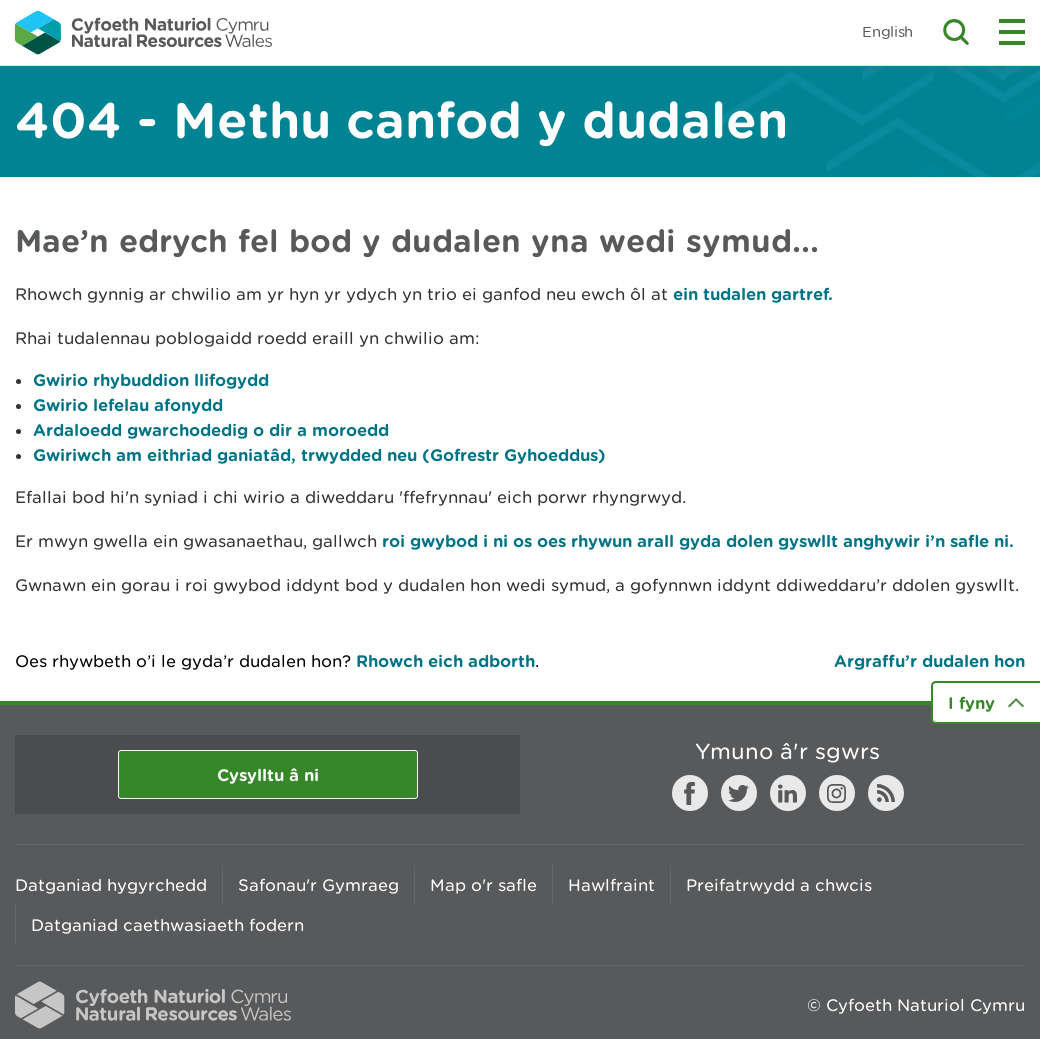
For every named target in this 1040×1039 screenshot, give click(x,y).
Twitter (739, 793)
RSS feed (886, 793)
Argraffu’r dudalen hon (929, 660)
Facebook (690, 793)
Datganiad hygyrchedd (111, 885)
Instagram (837, 793)
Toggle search (956, 32)
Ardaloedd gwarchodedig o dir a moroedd (211, 429)
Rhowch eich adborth (445, 660)
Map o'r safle (483, 885)
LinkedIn (788, 793)
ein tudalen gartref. (753, 293)
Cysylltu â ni (268, 774)
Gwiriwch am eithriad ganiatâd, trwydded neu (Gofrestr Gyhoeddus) (319, 454)
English (887, 31)
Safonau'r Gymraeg (318, 885)
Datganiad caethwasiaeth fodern (167, 925)
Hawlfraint (611, 885)
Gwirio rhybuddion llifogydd (151, 379)
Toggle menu (1012, 32)
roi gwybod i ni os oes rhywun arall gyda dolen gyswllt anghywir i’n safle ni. (695, 540)
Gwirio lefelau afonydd (128, 404)
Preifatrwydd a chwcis (779, 885)
